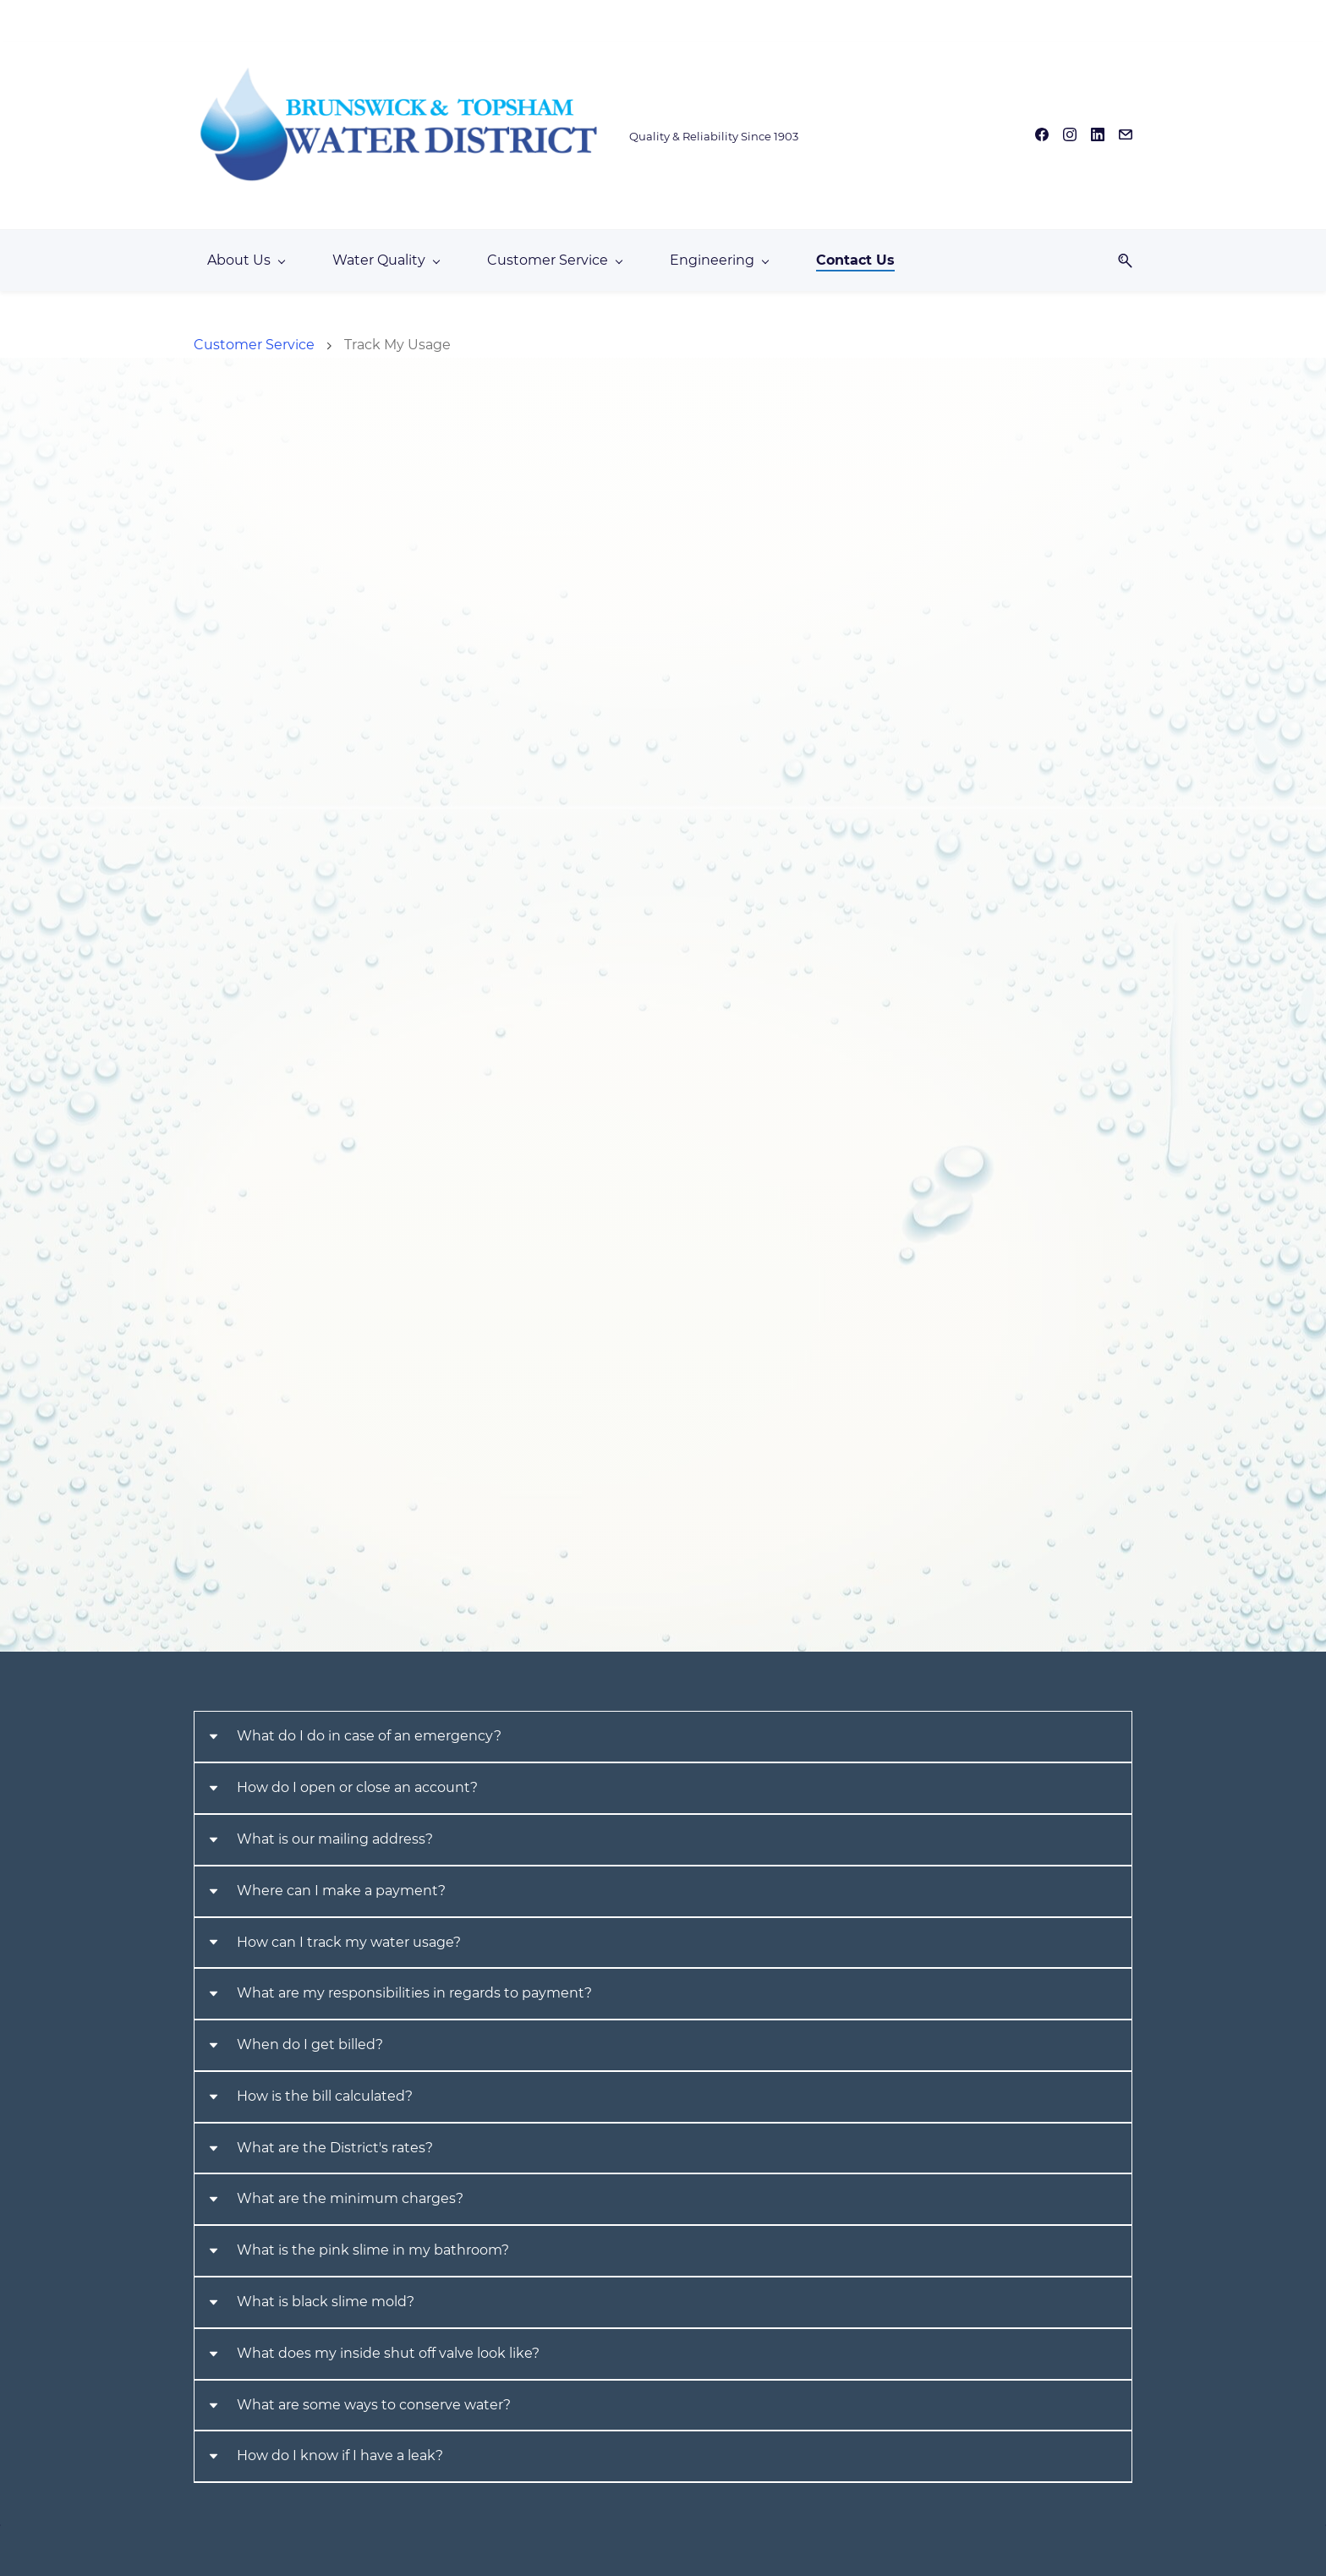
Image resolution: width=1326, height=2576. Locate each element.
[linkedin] (1097, 131)
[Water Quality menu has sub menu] (385, 249)
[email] (1125, 131)
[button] (1118, 249)
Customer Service (254, 334)
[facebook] (1042, 131)
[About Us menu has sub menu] (246, 249)
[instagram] (1070, 131)
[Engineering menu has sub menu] (718, 249)
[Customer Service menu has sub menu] (554, 249)
